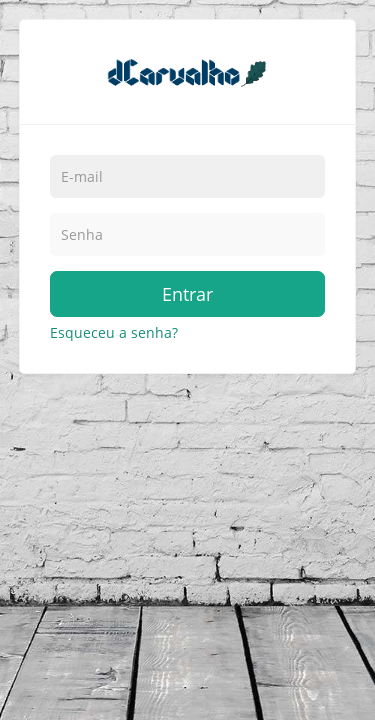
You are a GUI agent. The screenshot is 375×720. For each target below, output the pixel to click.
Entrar (187, 294)
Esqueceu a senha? (114, 332)
